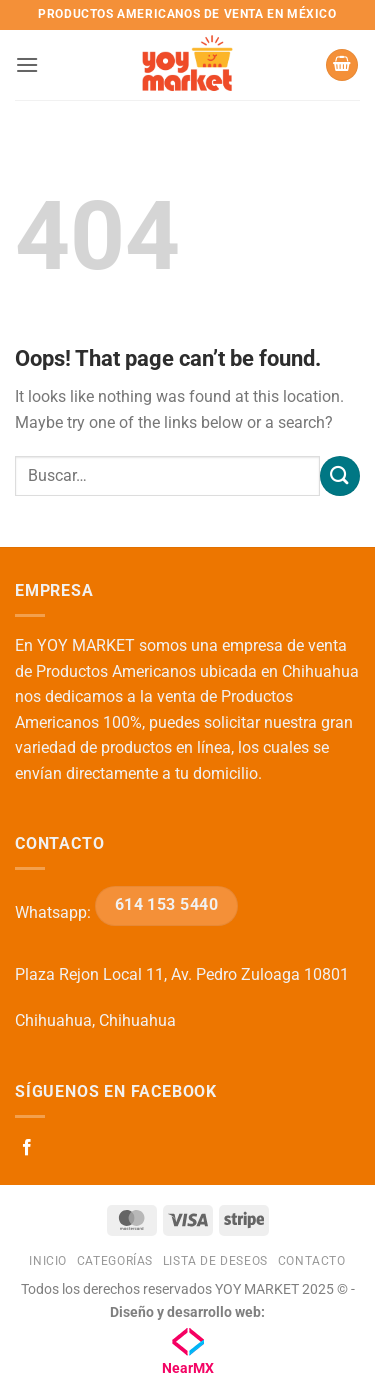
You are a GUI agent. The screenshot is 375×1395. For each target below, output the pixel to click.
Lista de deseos (215, 1261)
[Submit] (340, 475)
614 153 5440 (167, 905)
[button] (27, 64)
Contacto (312, 1261)
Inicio (48, 1261)
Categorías (115, 1261)
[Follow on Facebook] (27, 1148)
